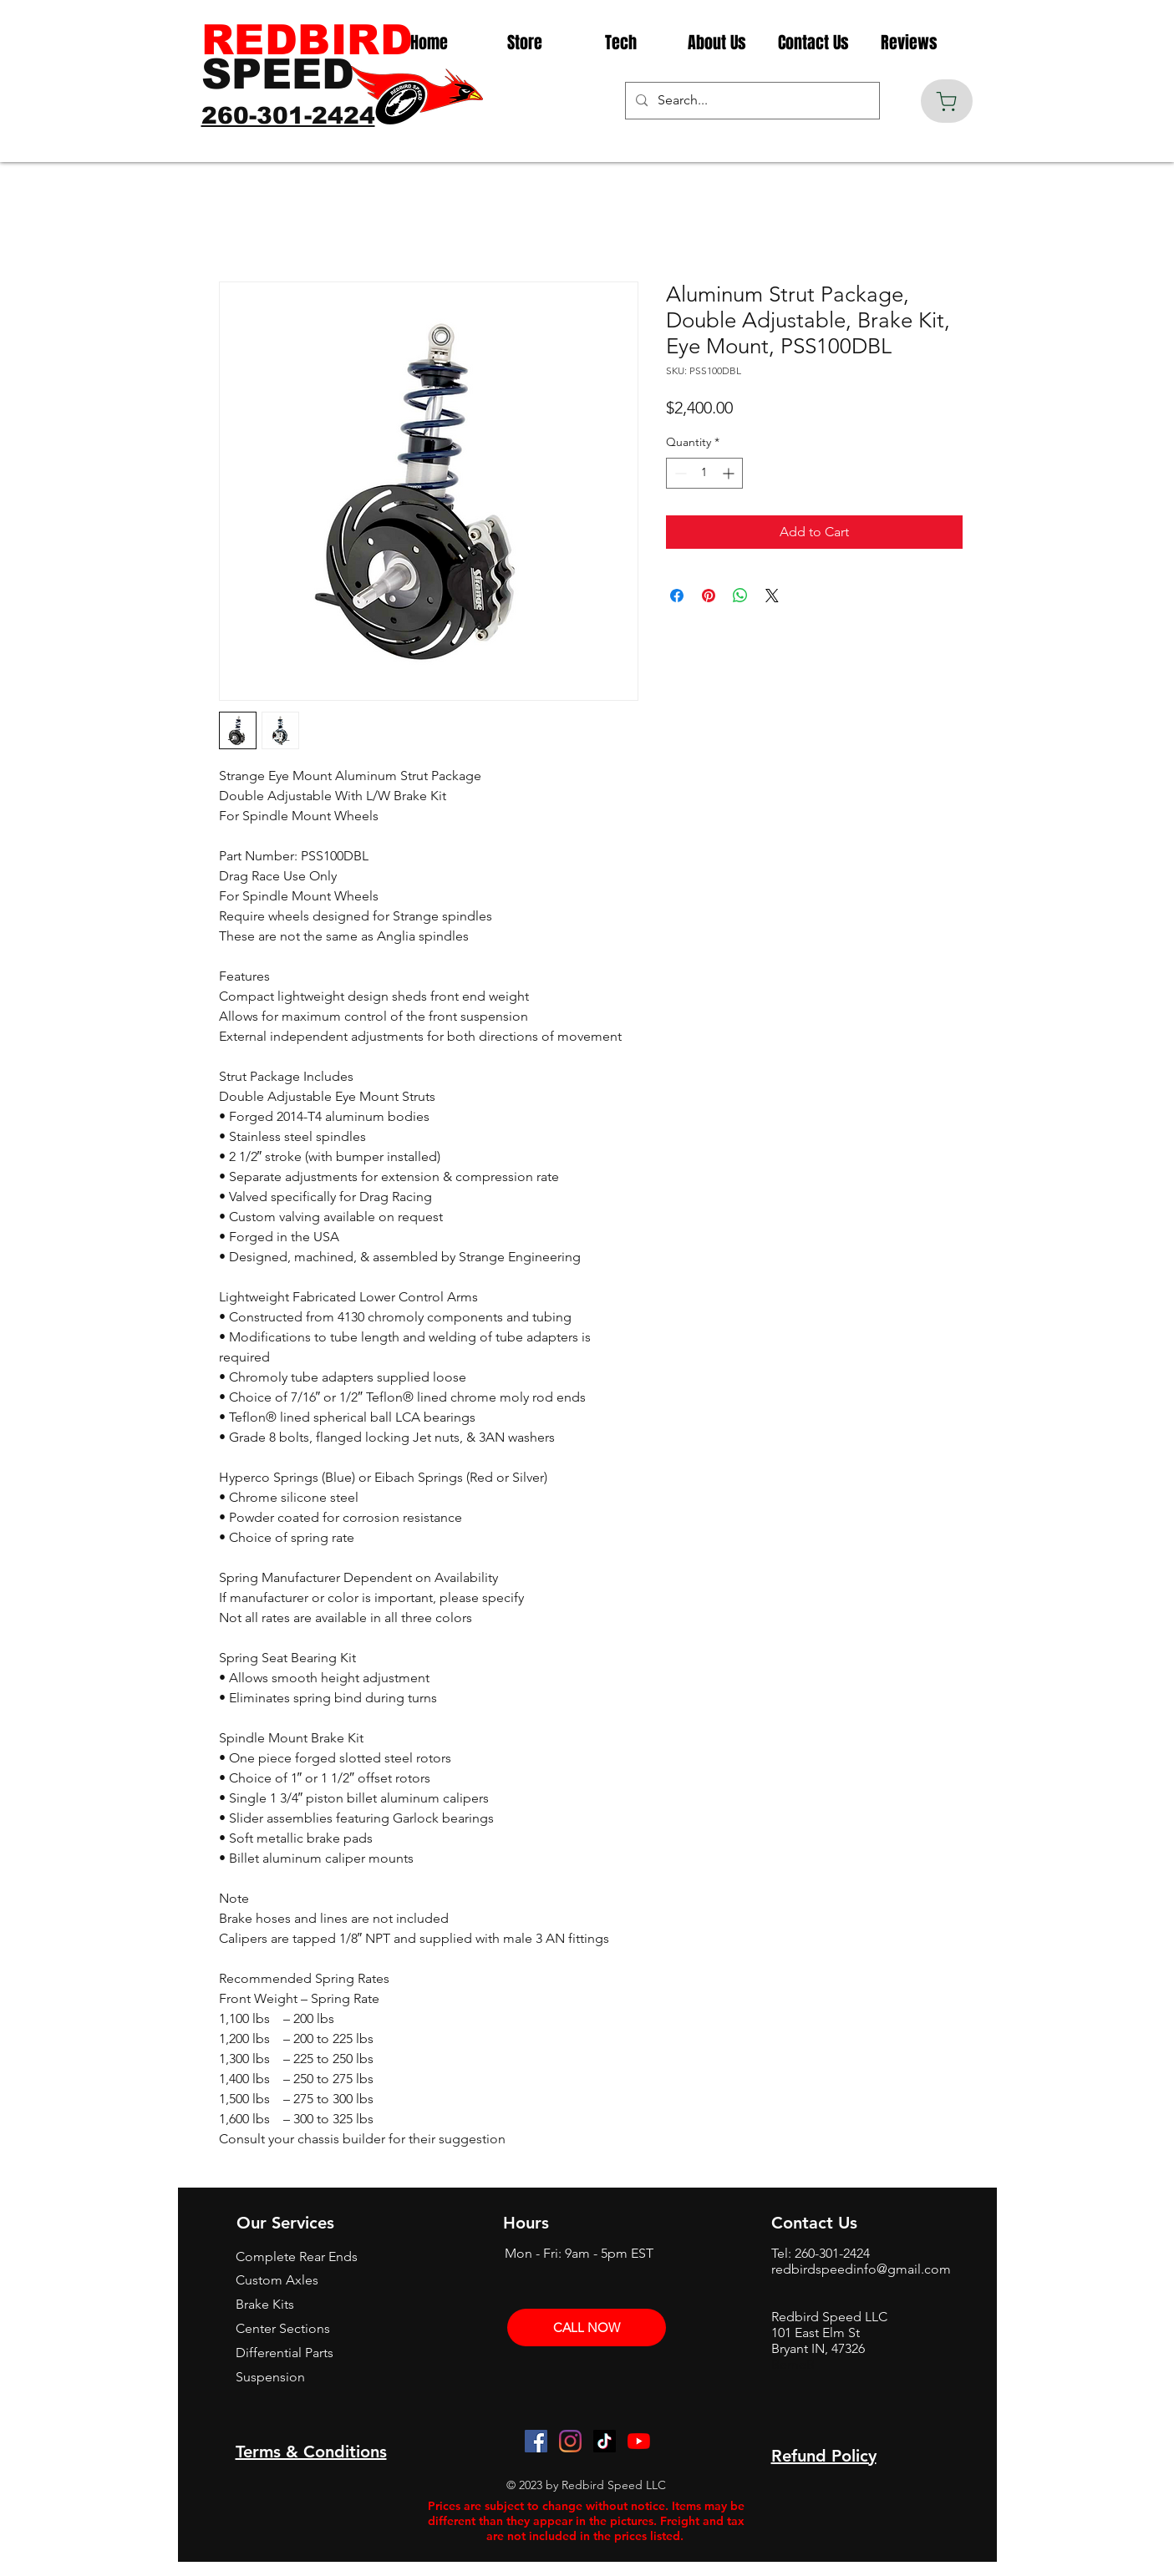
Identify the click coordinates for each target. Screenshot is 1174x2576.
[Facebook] (536, 2441)
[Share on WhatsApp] (740, 596)
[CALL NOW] (586, 2327)
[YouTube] (639, 2441)
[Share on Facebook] (677, 596)
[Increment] (729, 473)
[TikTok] (604, 2441)
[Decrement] (678, 473)
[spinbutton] (704, 473)
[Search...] (751, 101)
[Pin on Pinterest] (709, 596)
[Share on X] (772, 596)
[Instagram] (570, 2441)
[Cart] (947, 101)
